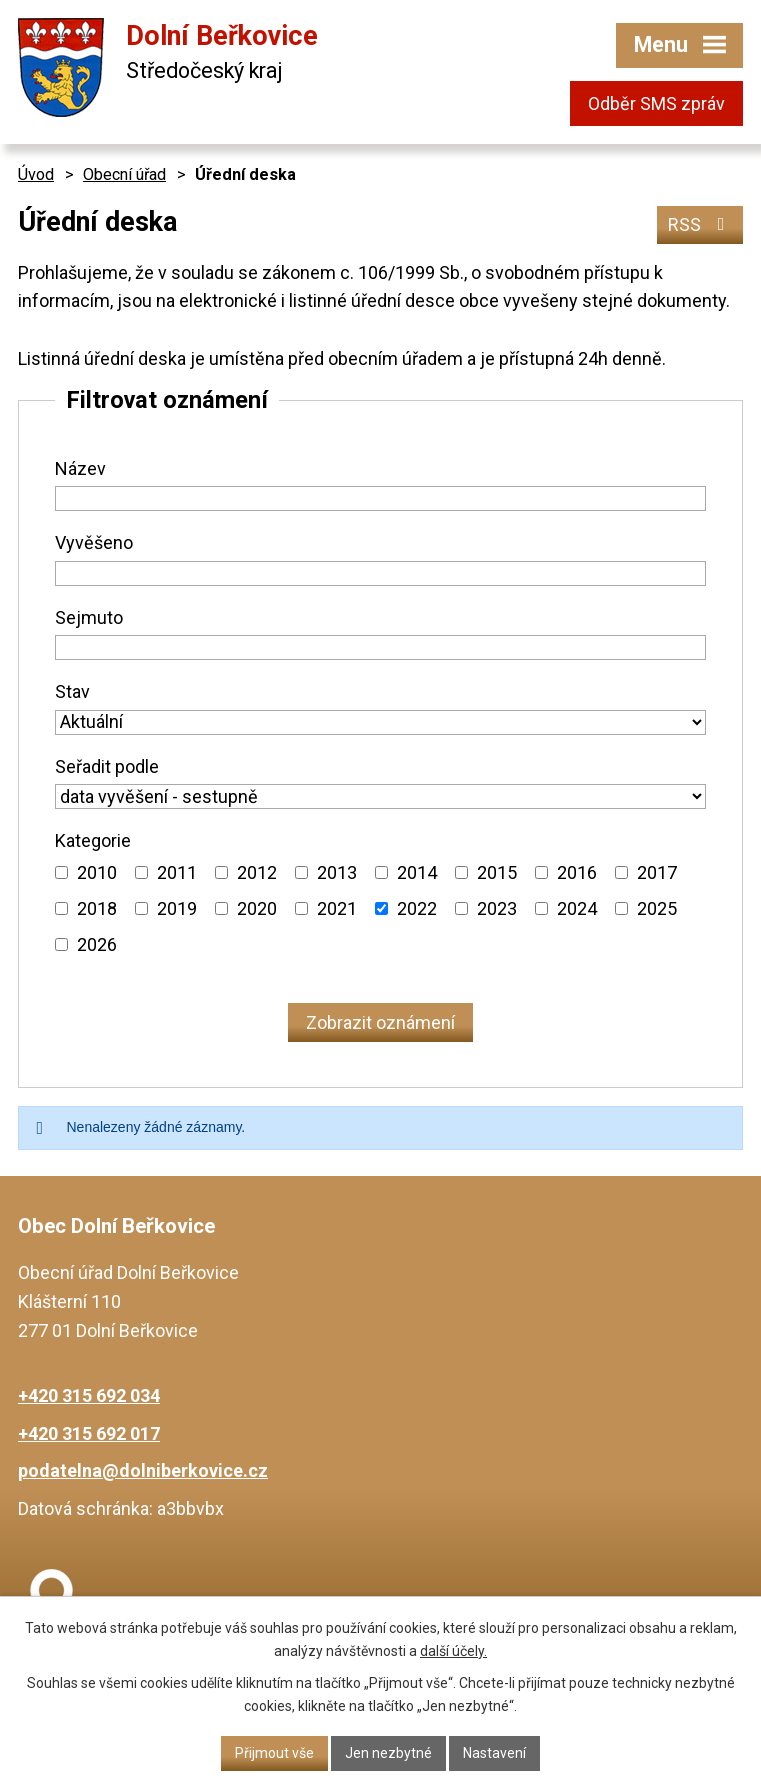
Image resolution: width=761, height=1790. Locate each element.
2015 (497, 872)
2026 (97, 944)
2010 (97, 872)
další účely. (453, 1651)
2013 (337, 872)
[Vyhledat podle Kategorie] (61, 872)
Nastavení (494, 1753)
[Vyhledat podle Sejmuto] (380, 647)
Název (80, 468)
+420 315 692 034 (89, 1395)
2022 (417, 908)
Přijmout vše (274, 1753)
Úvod (36, 174)
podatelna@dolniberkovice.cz (143, 1470)
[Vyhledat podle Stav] (380, 722)
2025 (657, 908)
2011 (177, 872)
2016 (577, 872)
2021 (337, 908)
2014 (417, 872)
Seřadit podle (107, 766)
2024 (577, 908)
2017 (657, 872)
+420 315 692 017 (89, 1433)
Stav (72, 691)
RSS (700, 224)
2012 (257, 872)
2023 (497, 908)
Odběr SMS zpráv (656, 103)
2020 (257, 908)
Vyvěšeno (94, 542)
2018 (97, 908)
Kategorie (93, 840)
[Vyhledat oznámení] (380, 1022)
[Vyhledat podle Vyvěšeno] (380, 573)
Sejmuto (89, 617)
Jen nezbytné (388, 1753)
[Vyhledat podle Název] (380, 498)
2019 (177, 908)
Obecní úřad (124, 174)
